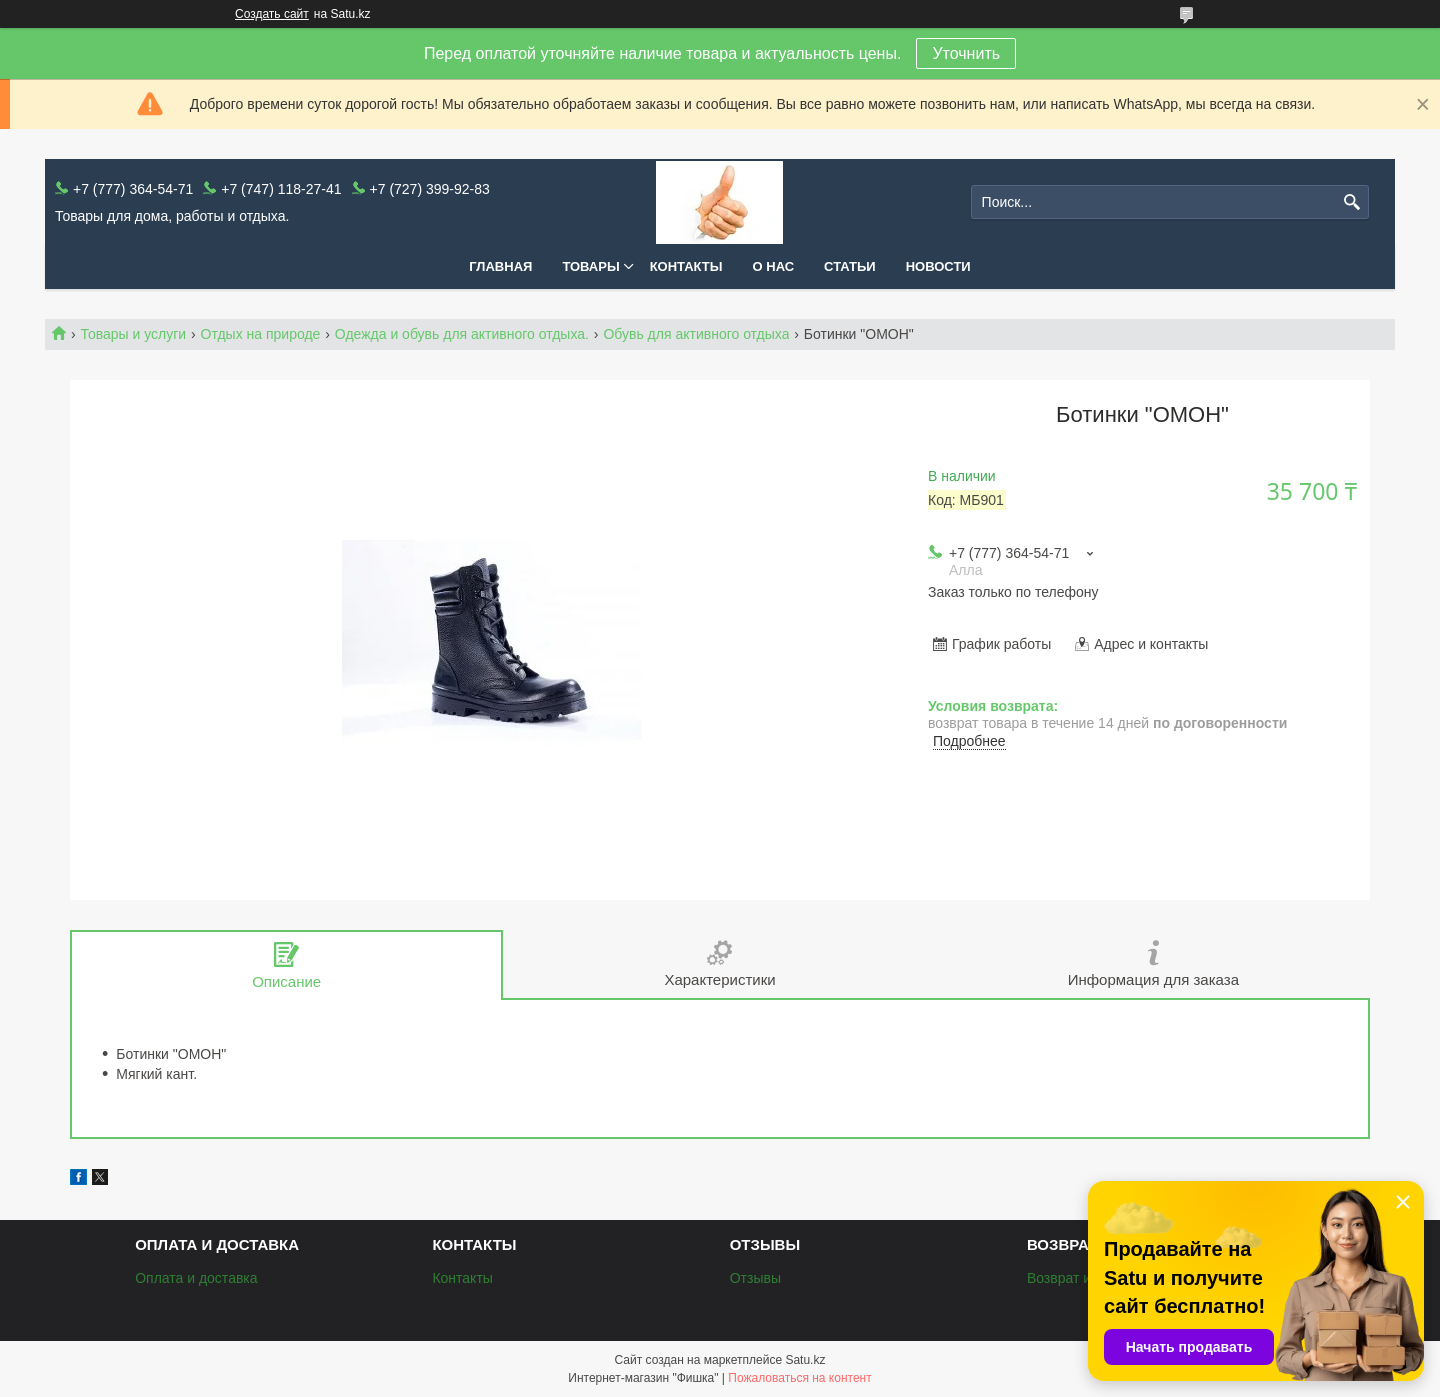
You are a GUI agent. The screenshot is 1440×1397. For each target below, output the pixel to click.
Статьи (850, 266)
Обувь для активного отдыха (696, 334)
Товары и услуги (133, 334)
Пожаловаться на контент (799, 1378)
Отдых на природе (261, 334)
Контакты (686, 266)
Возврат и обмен (1081, 1278)
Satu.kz (805, 1360)
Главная (500, 266)
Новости (938, 266)
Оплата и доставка (196, 1278)
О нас (774, 266)
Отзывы (755, 1278)
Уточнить (966, 53)
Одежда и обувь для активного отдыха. (462, 334)
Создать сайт (272, 14)
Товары (590, 266)
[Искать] (1351, 202)
